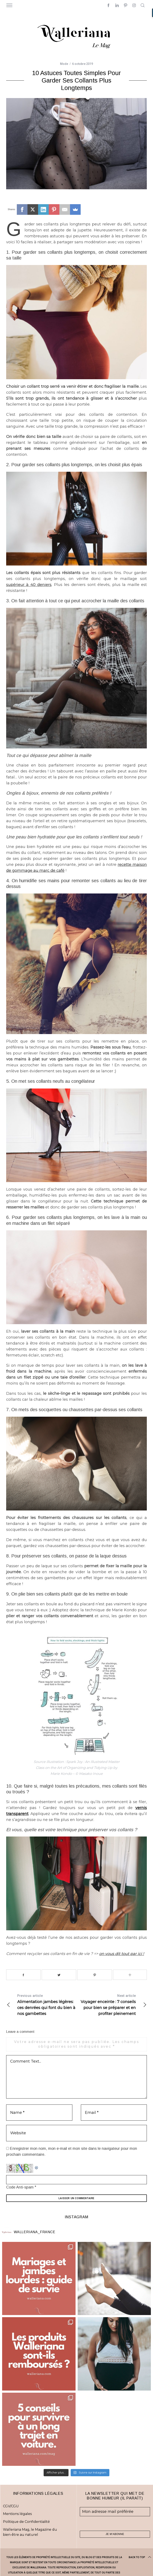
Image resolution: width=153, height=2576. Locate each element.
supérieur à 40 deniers (29, 584)
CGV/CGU (11, 2506)
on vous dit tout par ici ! (121, 1953)
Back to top (140, 2557)
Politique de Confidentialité (26, 2522)
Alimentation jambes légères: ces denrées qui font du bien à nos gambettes (41, 2004)
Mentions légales (17, 2514)
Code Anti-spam (20, 2187)
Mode (64, 64)
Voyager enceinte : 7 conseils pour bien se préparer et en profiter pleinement (112, 2004)
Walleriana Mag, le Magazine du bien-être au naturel (30, 2532)
